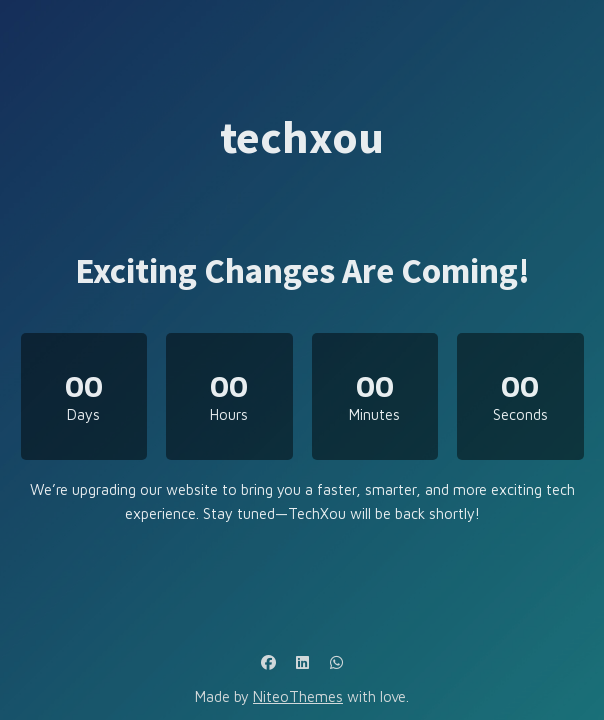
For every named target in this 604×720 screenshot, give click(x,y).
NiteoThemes (298, 696)
